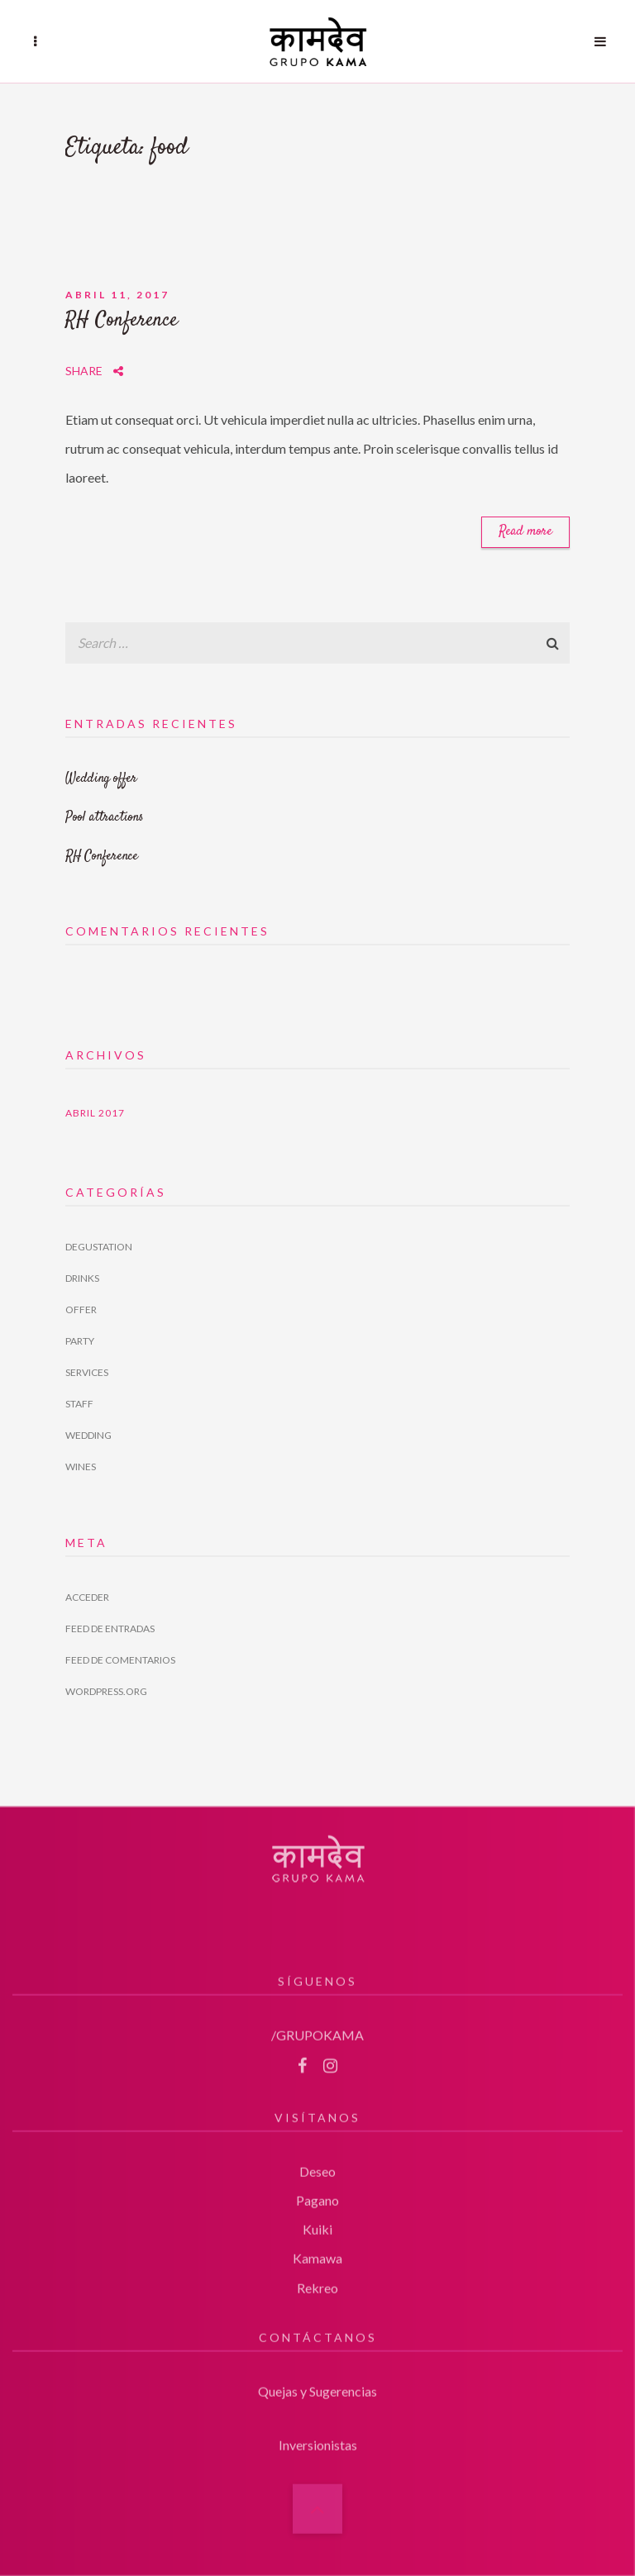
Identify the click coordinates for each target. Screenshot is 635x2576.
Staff (79, 1404)
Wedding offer (101, 778)
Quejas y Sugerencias (317, 2384)
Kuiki (317, 2223)
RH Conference (121, 321)
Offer (81, 1309)
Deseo (317, 2164)
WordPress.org (106, 1691)
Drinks (82, 1278)
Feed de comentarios (120, 1660)
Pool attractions (104, 817)
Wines (80, 1466)
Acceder (87, 1597)
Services (86, 1372)
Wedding (88, 1435)
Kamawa (317, 2251)
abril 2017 (95, 1113)
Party (79, 1341)
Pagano (317, 2193)
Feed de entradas (110, 1628)
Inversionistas (318, 2437)
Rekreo (317, 2280)
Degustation (98, 1246)
